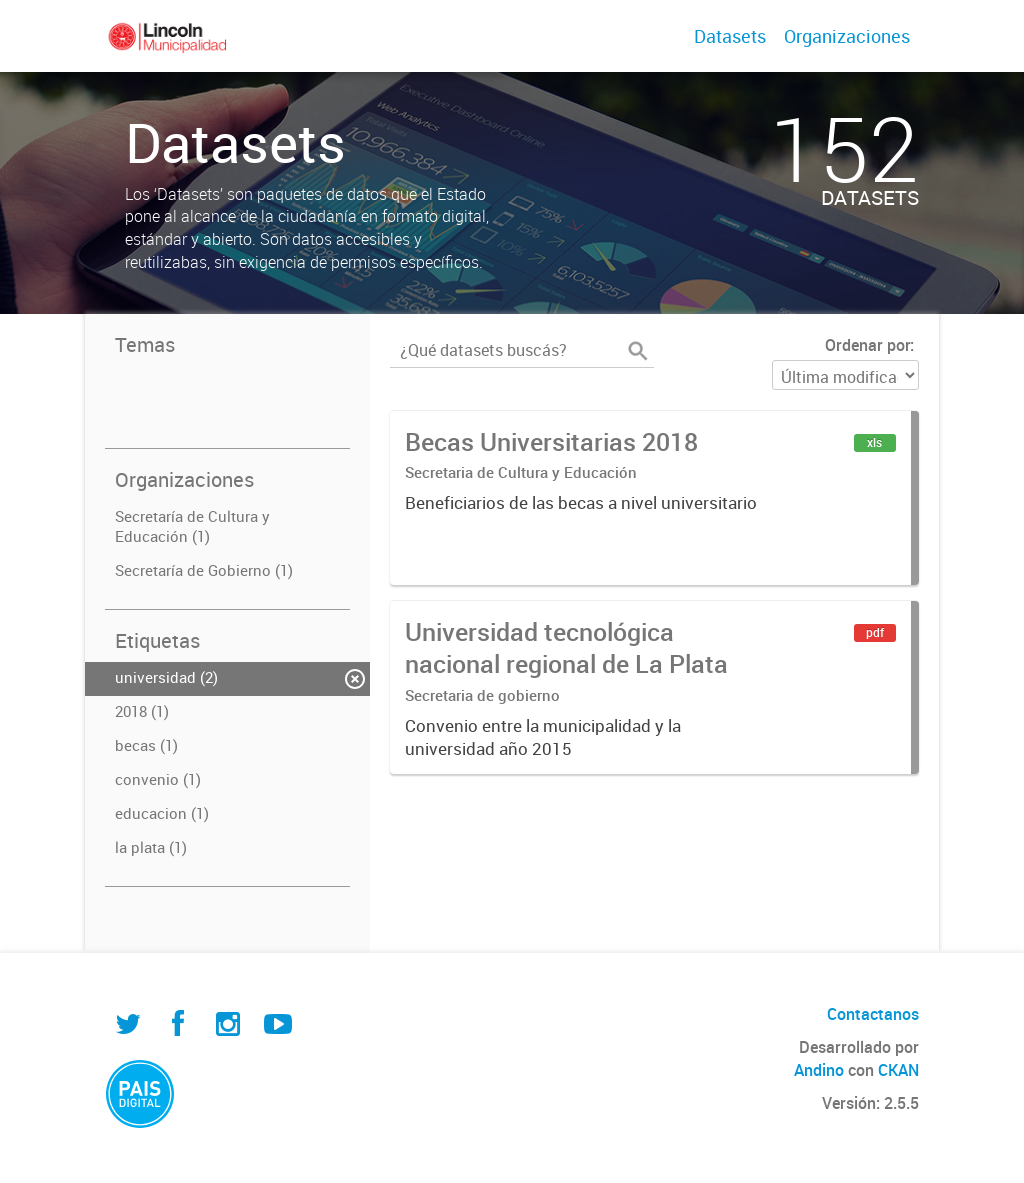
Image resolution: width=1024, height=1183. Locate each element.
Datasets (730, 36)
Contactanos (873, 1014)
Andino (819, 1070)
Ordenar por (867, 345)
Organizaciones (847, 36)
